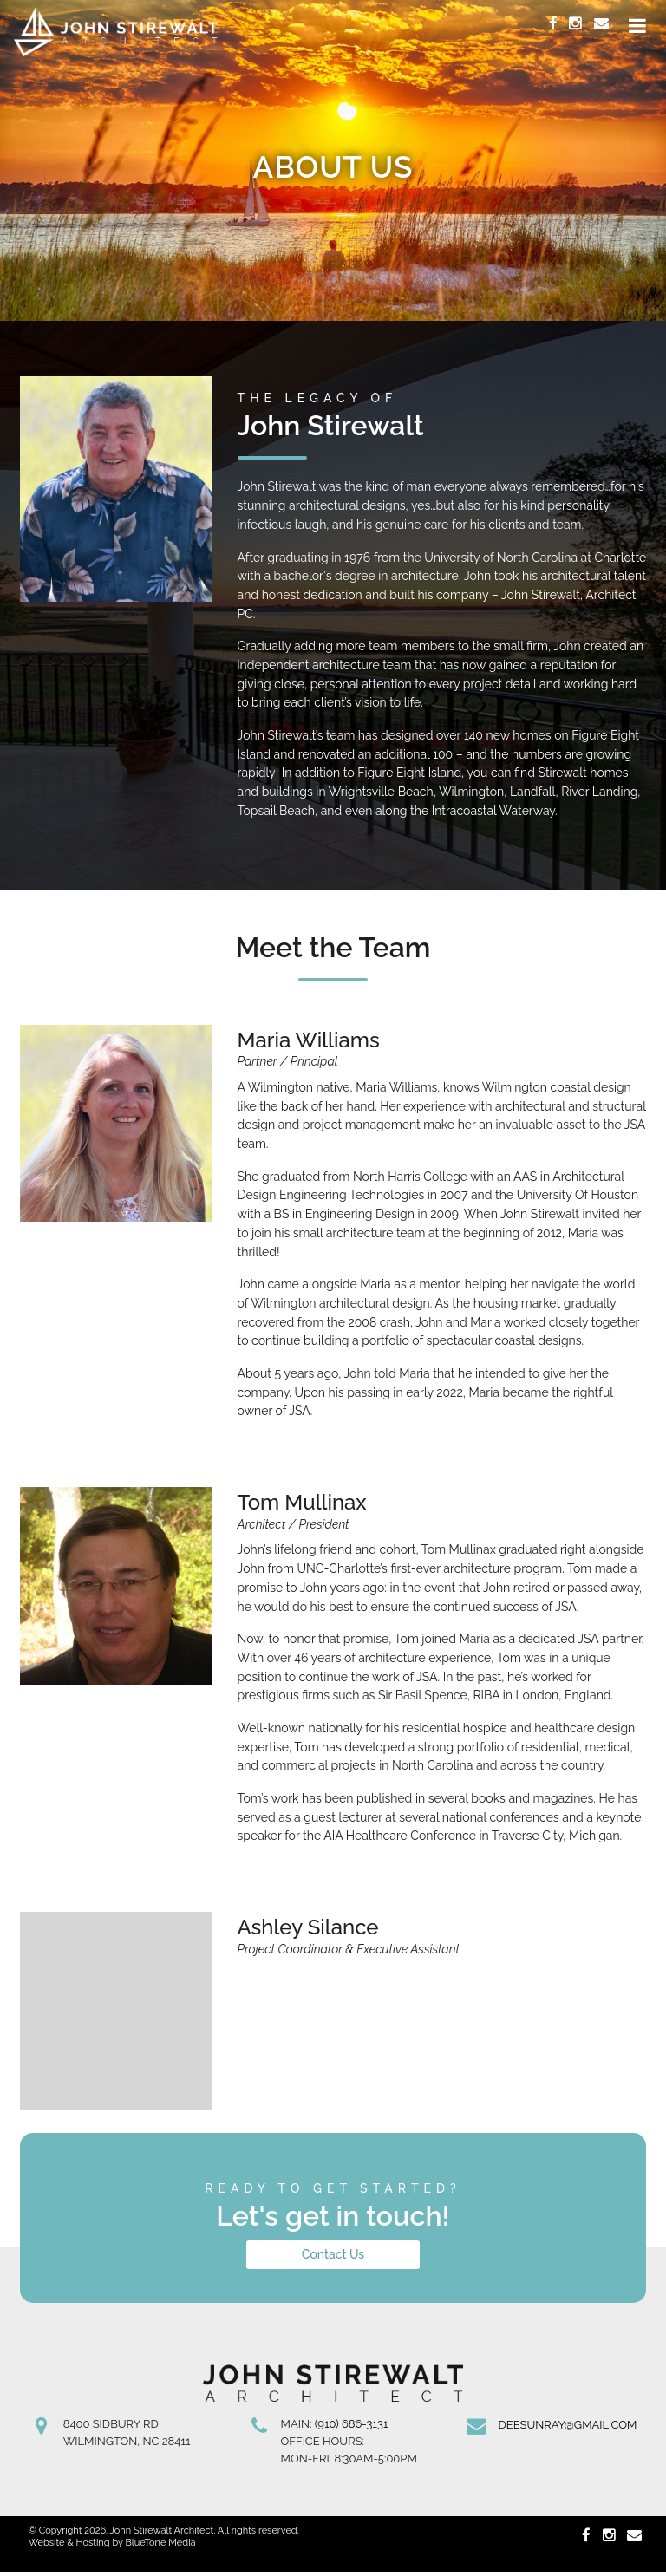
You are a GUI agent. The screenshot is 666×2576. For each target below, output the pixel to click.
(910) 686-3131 (351, 2428)
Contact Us (333, 2259)
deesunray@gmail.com (567, 2429)
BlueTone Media (160, 2547)
